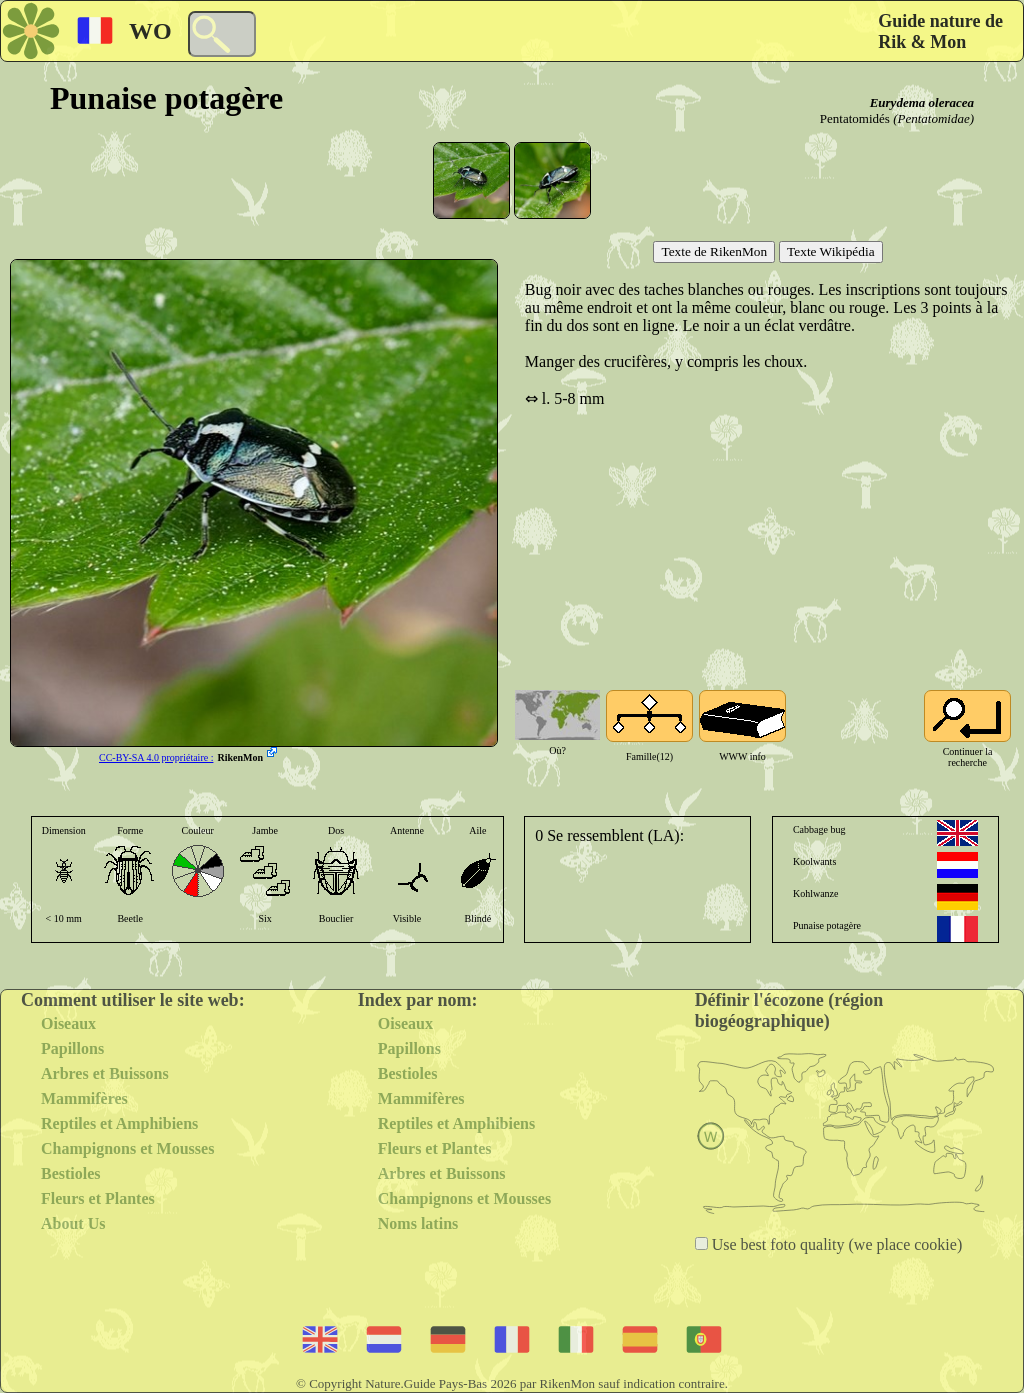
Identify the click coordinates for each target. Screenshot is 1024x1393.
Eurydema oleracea (922, 102)
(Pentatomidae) (933, 118)
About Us (73, 1223)
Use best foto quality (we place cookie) (835, 1244)
